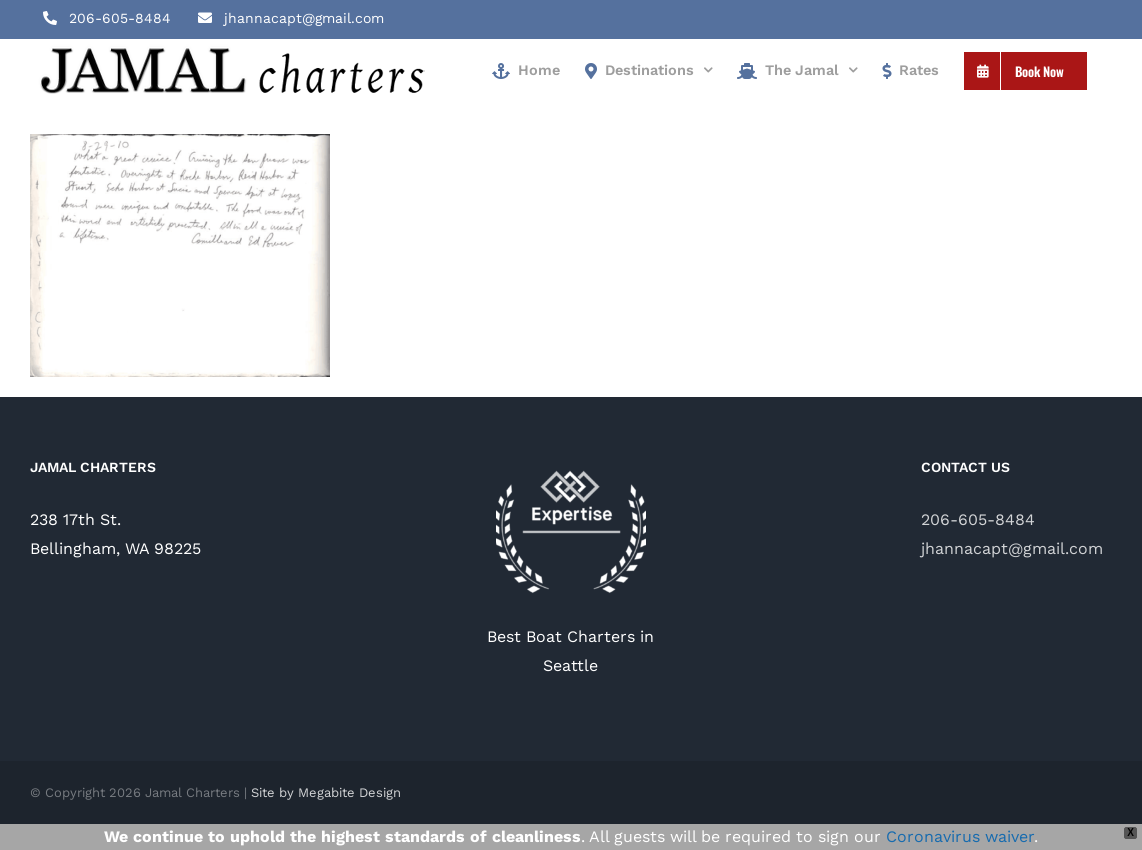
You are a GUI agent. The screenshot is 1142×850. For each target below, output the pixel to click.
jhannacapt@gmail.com (1012, 548)
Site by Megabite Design (326, 792)
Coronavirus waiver (960, 836)
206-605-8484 (978, 519)
